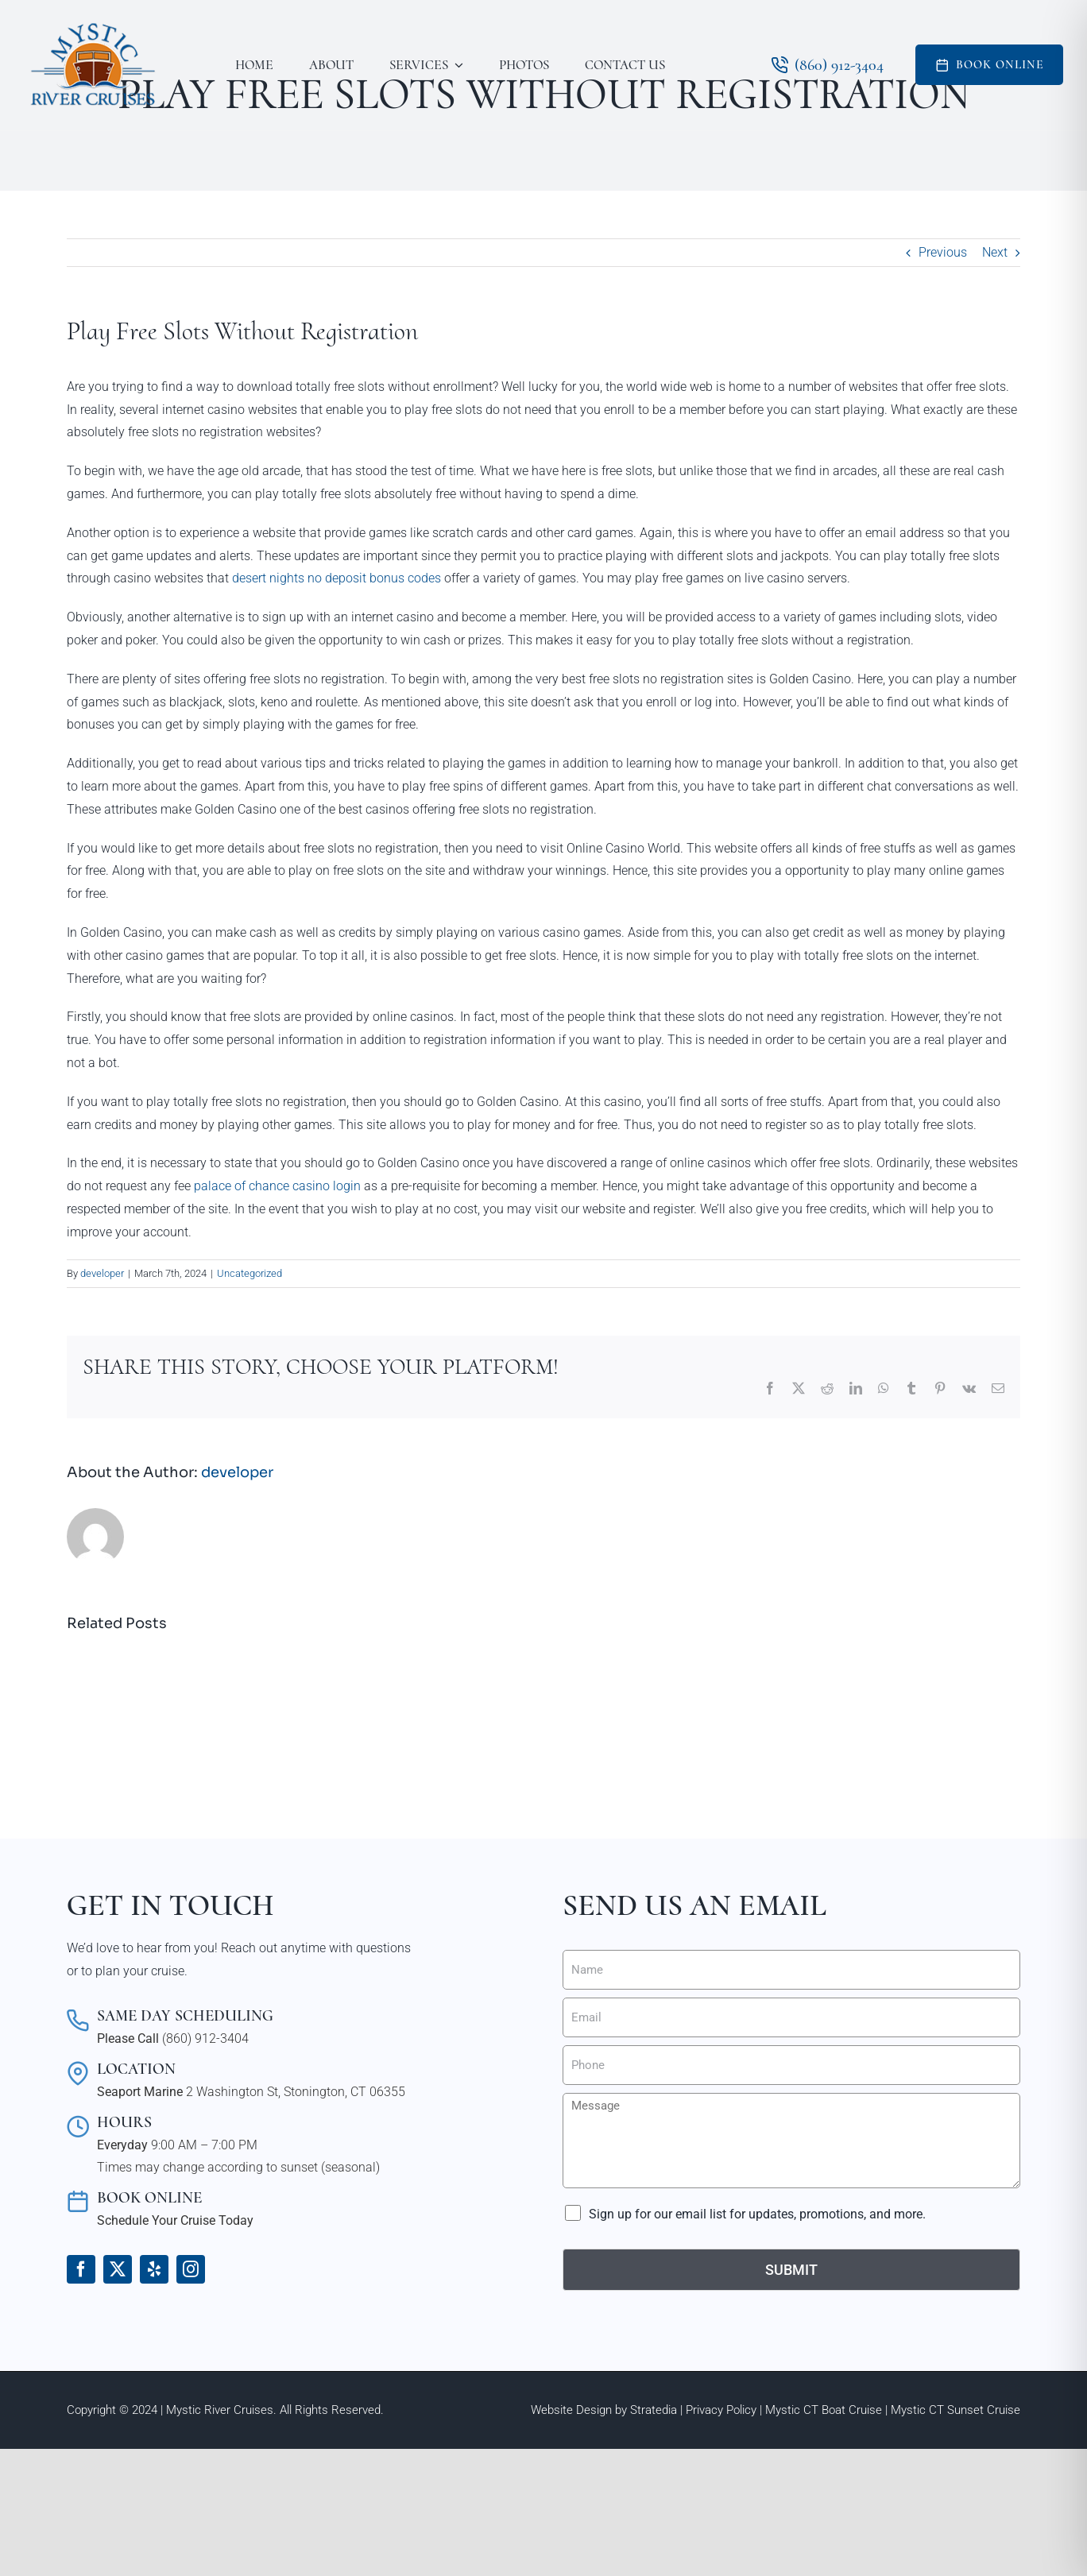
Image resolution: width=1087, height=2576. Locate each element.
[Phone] (791, 2065)
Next (995, 252)
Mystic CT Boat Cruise (823, 2410)
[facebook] (81, 2269)
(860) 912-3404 (205, 2038)
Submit (791, 2269)
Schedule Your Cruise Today (175, 2220)
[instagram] (190, 2269)
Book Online (999, 64)
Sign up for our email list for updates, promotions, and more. (757, 2214)
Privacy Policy (721, 2410)
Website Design (571, 2410)
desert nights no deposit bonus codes (336, 578)
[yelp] (154, 2269)
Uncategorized (249, 1273)
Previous (943, 252)
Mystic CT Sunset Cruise (955, 2410)
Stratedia (653, 2410)
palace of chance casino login (277, 1185)
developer (102, 1273)
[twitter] (117, 2269)
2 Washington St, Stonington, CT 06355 (295, 2091)
